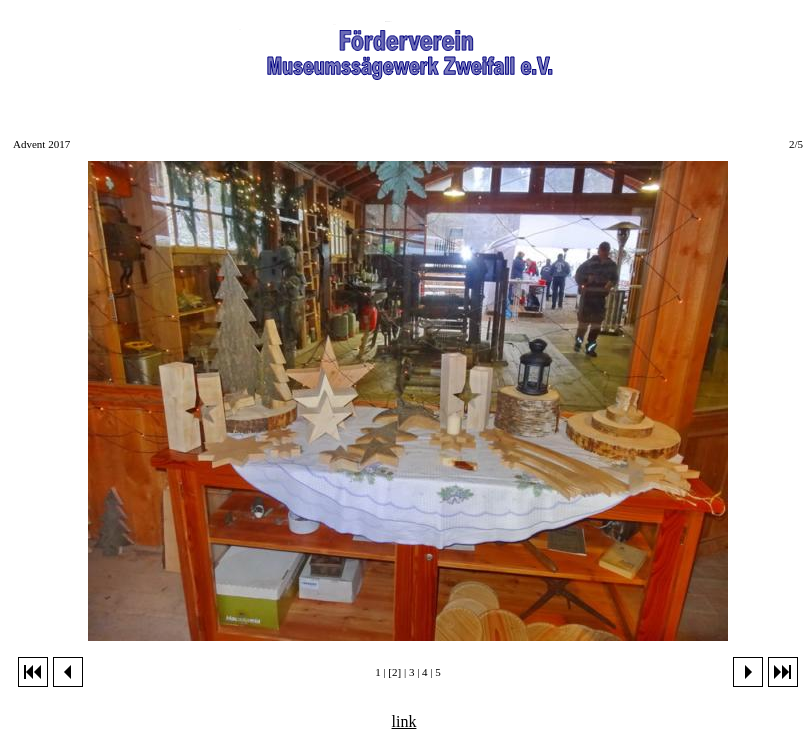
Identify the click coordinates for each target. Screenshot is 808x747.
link (404, 721)
